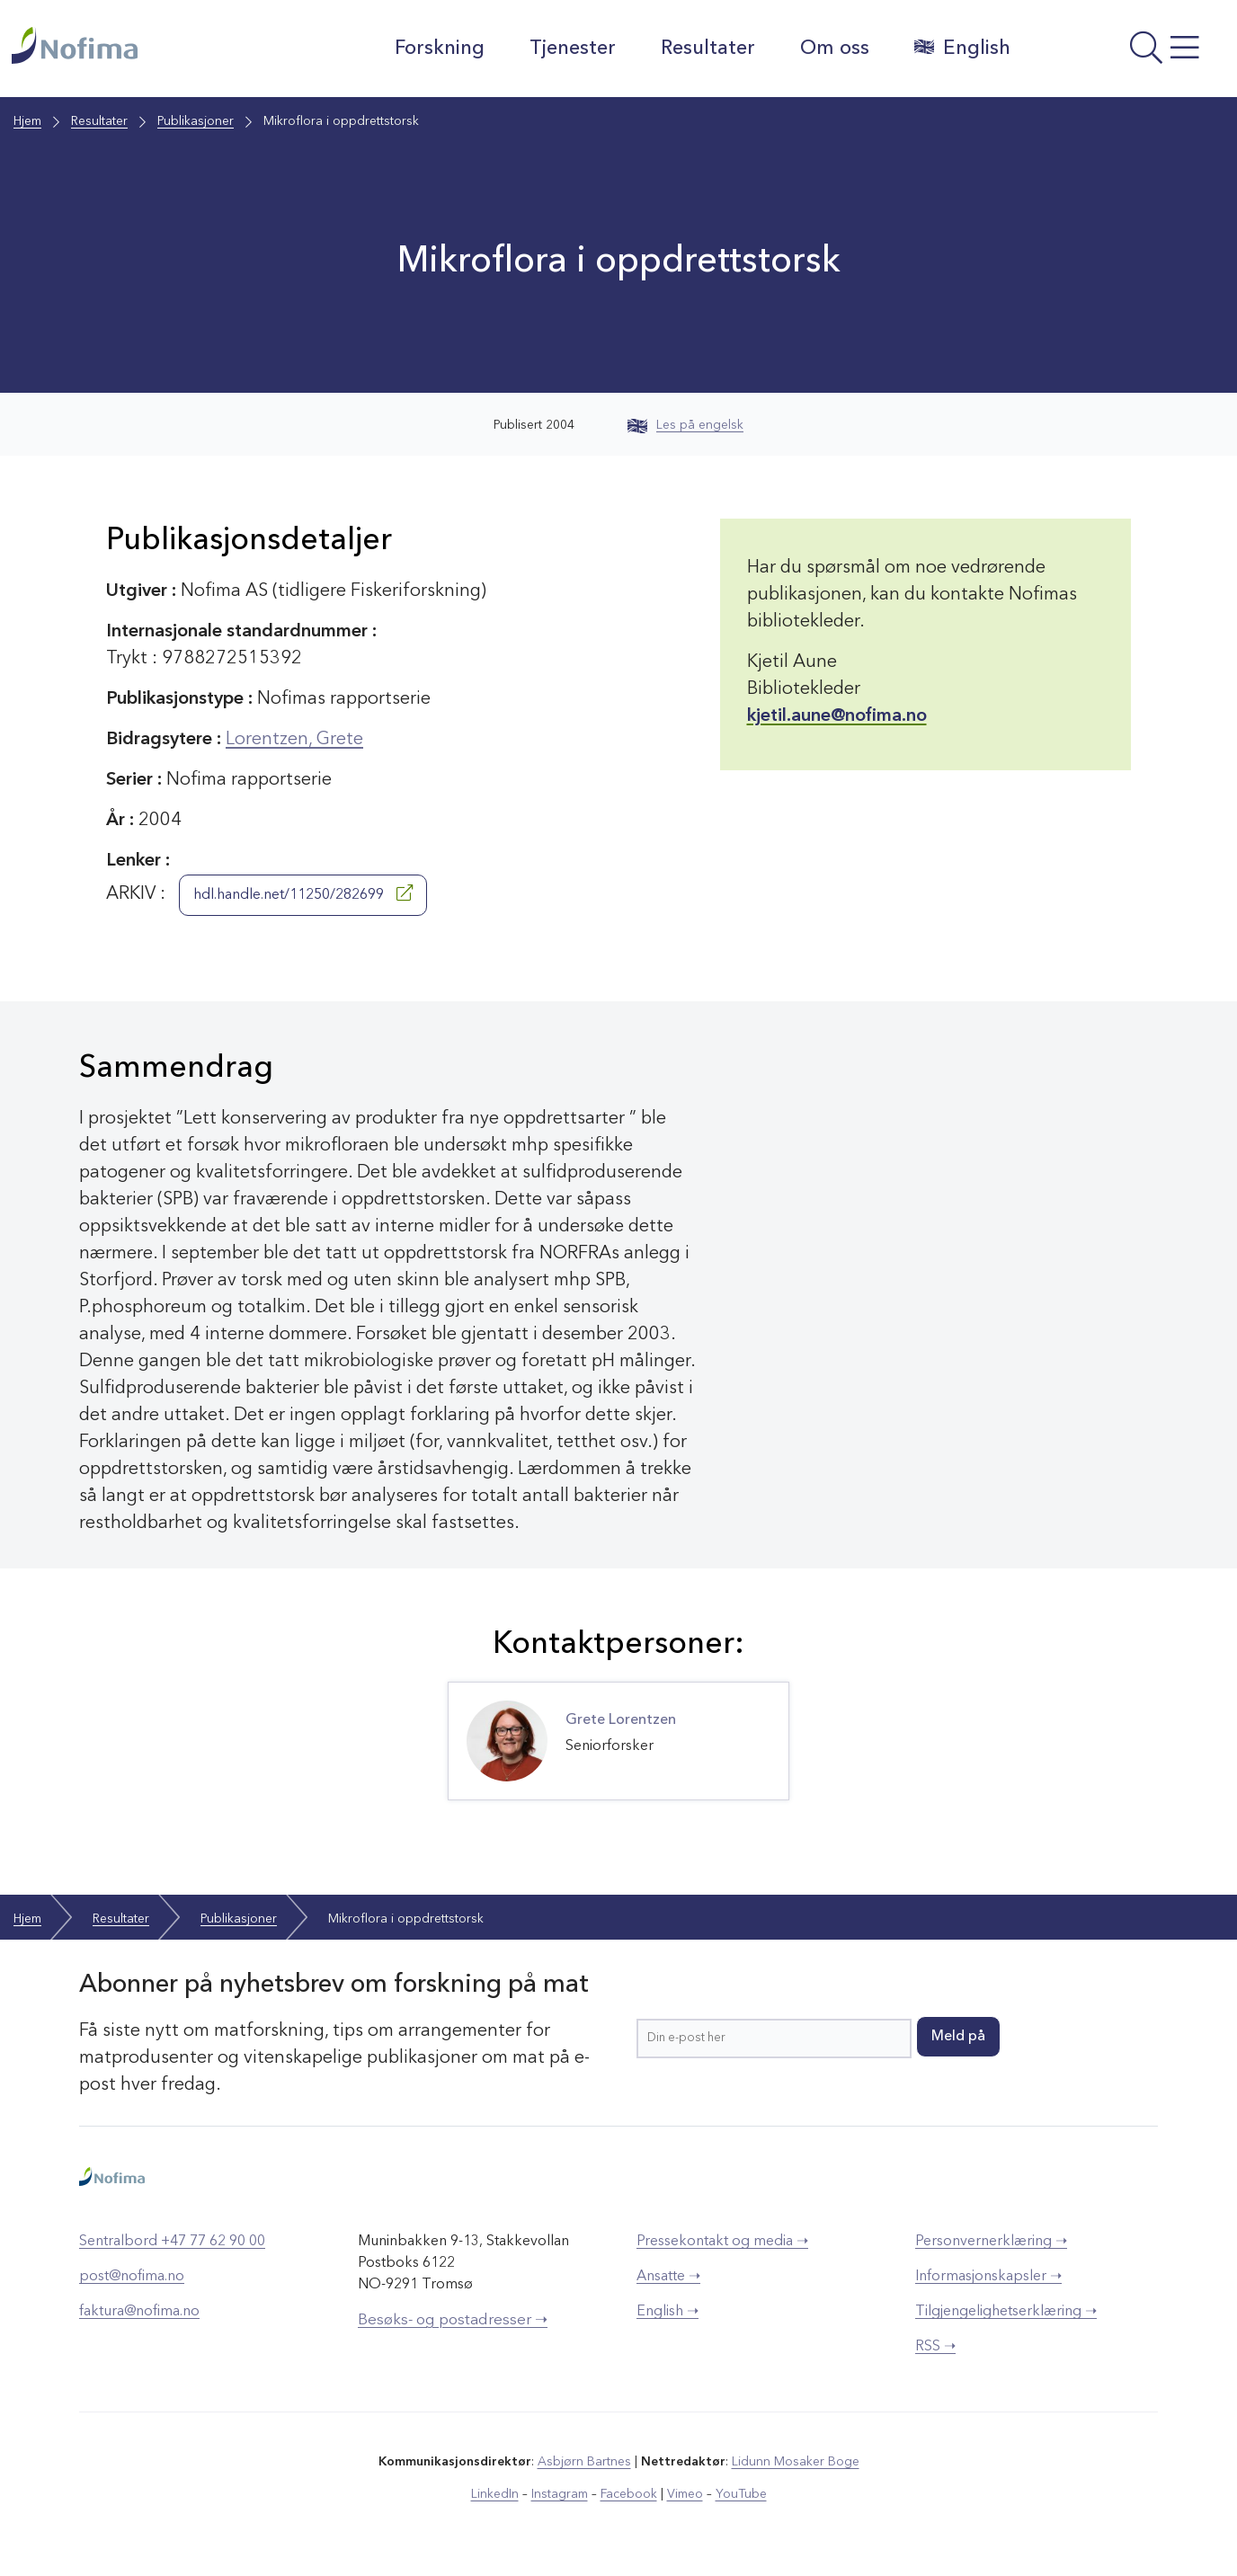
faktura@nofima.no (139, 2312)
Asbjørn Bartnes (584, 2462)
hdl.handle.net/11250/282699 (303, 893)
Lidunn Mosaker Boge (795, 2462)
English (962, 47)
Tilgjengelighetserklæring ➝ (1006, 2312)
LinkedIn (495, 2494)
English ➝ (667, 2312)
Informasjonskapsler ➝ (988, 2277)
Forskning (440, 48)
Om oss (834, 48)
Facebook (629, 2494)
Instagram (559, 2494)
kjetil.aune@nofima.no (837, 716)
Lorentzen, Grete (294, 740)
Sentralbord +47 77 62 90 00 (172, 2241)
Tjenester (573, 48)
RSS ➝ (935, 2347)
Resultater (708, 48)
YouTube (741, 2494)
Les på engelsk (685, 425)
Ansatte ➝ (668, 2277)
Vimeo (685, 2494)
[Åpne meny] (1127, 53)
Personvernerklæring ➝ (991, 2241)
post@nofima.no (131, 2277)
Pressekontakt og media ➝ (722, 2241)
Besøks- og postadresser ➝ (452, 2320)
